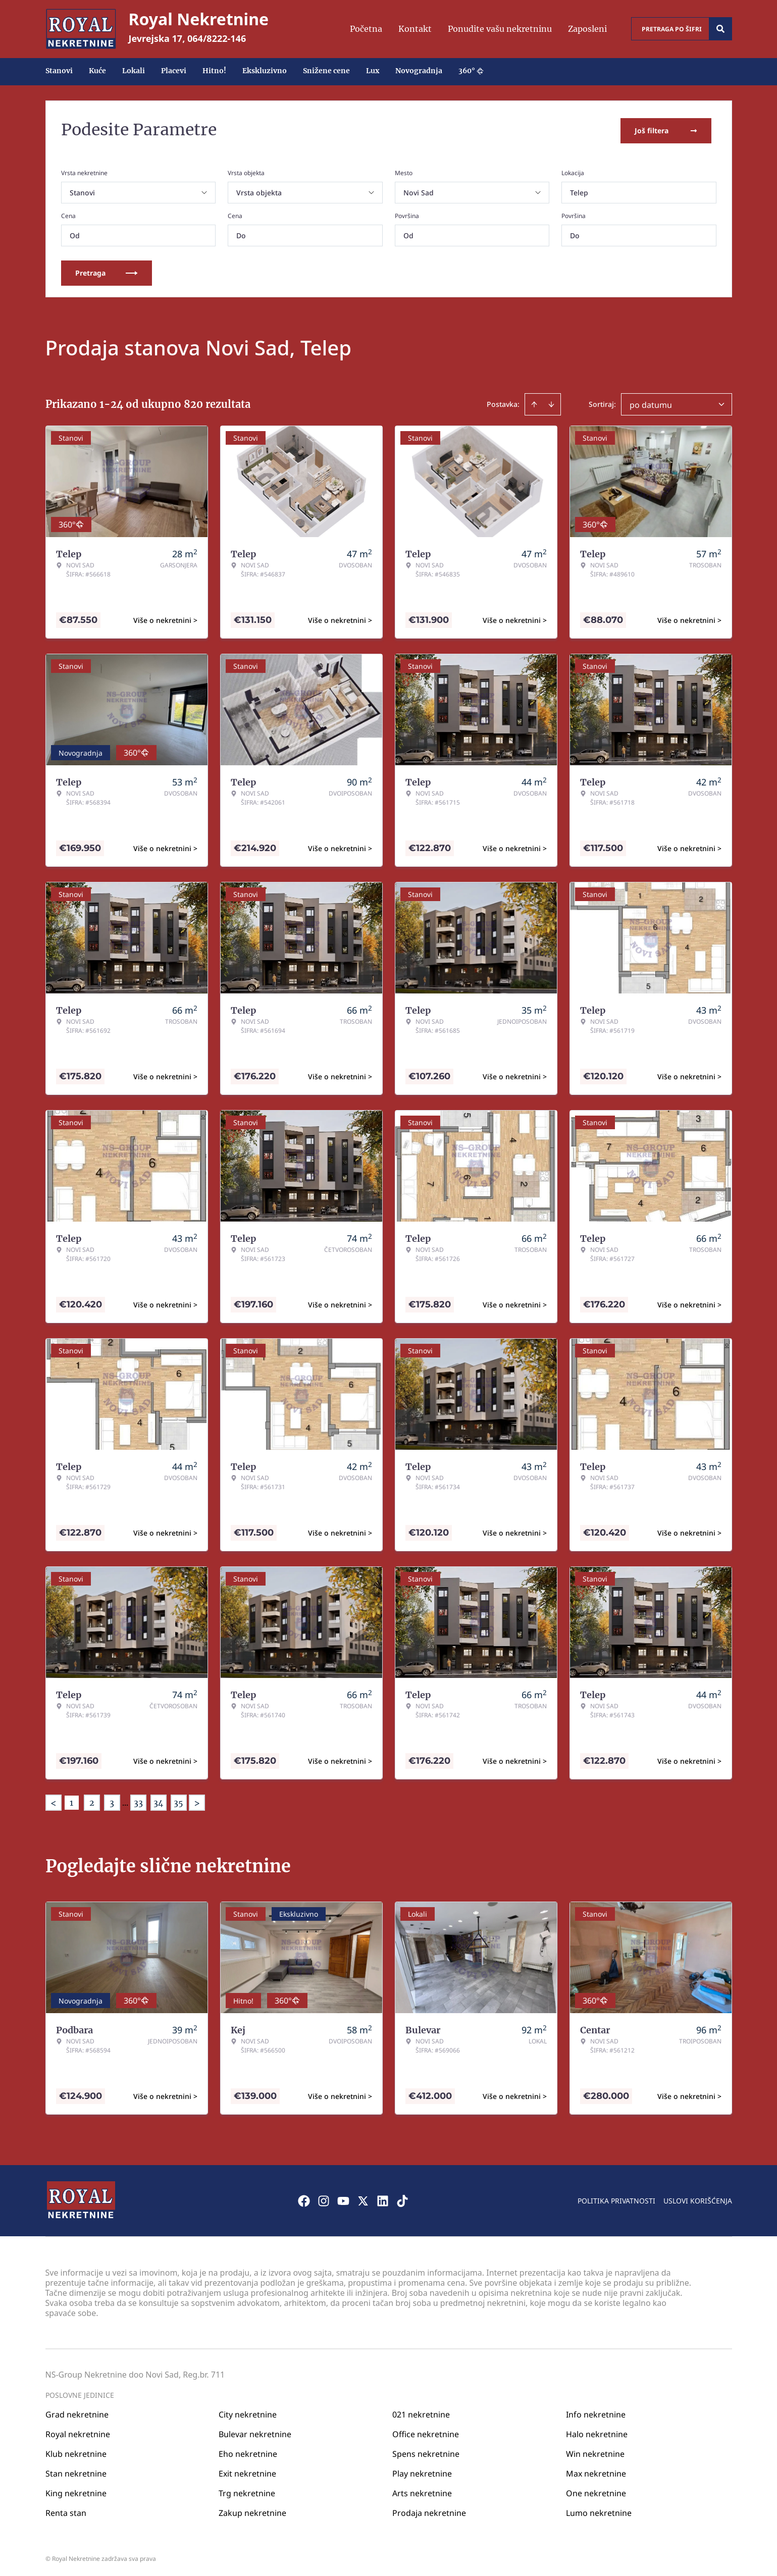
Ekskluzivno (264, 70)
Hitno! (214, 70)
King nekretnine (76, 2490)
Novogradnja (418, 70)
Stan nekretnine (76, 2471)
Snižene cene (326, 70)
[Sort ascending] (534, 402)
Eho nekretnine (248, 2451)
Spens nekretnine (425, 2451)
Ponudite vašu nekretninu (500, 29)
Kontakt (415, 29)
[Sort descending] (551, 402)
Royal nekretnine (77, 2431)
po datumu (651, 402)
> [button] (197, 1801)
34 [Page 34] (158, 1801)
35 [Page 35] (178, 1801)
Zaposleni (587, 29)
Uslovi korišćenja (697, 2198)
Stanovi (59, 70)
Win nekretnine (595, 2451)
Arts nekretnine (422, 2490)
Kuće (97, 70)
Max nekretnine (596, 2471)
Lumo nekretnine (599, 2510)
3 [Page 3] (112, 1801)
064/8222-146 (216, 38)
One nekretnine (596, 2490)
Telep (579, 190)
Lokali (133, 70)
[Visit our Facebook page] (304, 2198)
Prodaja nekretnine (429, 2510)
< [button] (53, 1801)
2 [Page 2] (91, 1801)
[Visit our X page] (363, 2198)
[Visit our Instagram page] (324, 2198)
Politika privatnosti (616, 2198)
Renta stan (65, 2510)
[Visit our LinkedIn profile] (383, 2198)
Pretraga (106, 271)
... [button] (125, 1801)
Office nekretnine (425, 2431)
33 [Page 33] (138, 1801)
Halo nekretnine (597, 2431)
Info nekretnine (596, 2411)
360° (471, 70)
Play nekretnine (422, 2471)
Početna (366, 29)
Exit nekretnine (247, 2471)
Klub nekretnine (76, 2451)
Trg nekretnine (247, 2490)
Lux (372, 70)
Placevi (173, 70)
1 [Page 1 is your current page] (71, 1801)
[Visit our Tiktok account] (402, 2198)
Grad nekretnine (77, 2411)
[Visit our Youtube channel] (343, 2198)
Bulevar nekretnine (255, 2431)
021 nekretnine (421, 2411)
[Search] (720, 28)
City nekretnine (248, 2411)
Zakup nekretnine (252, 2510)
